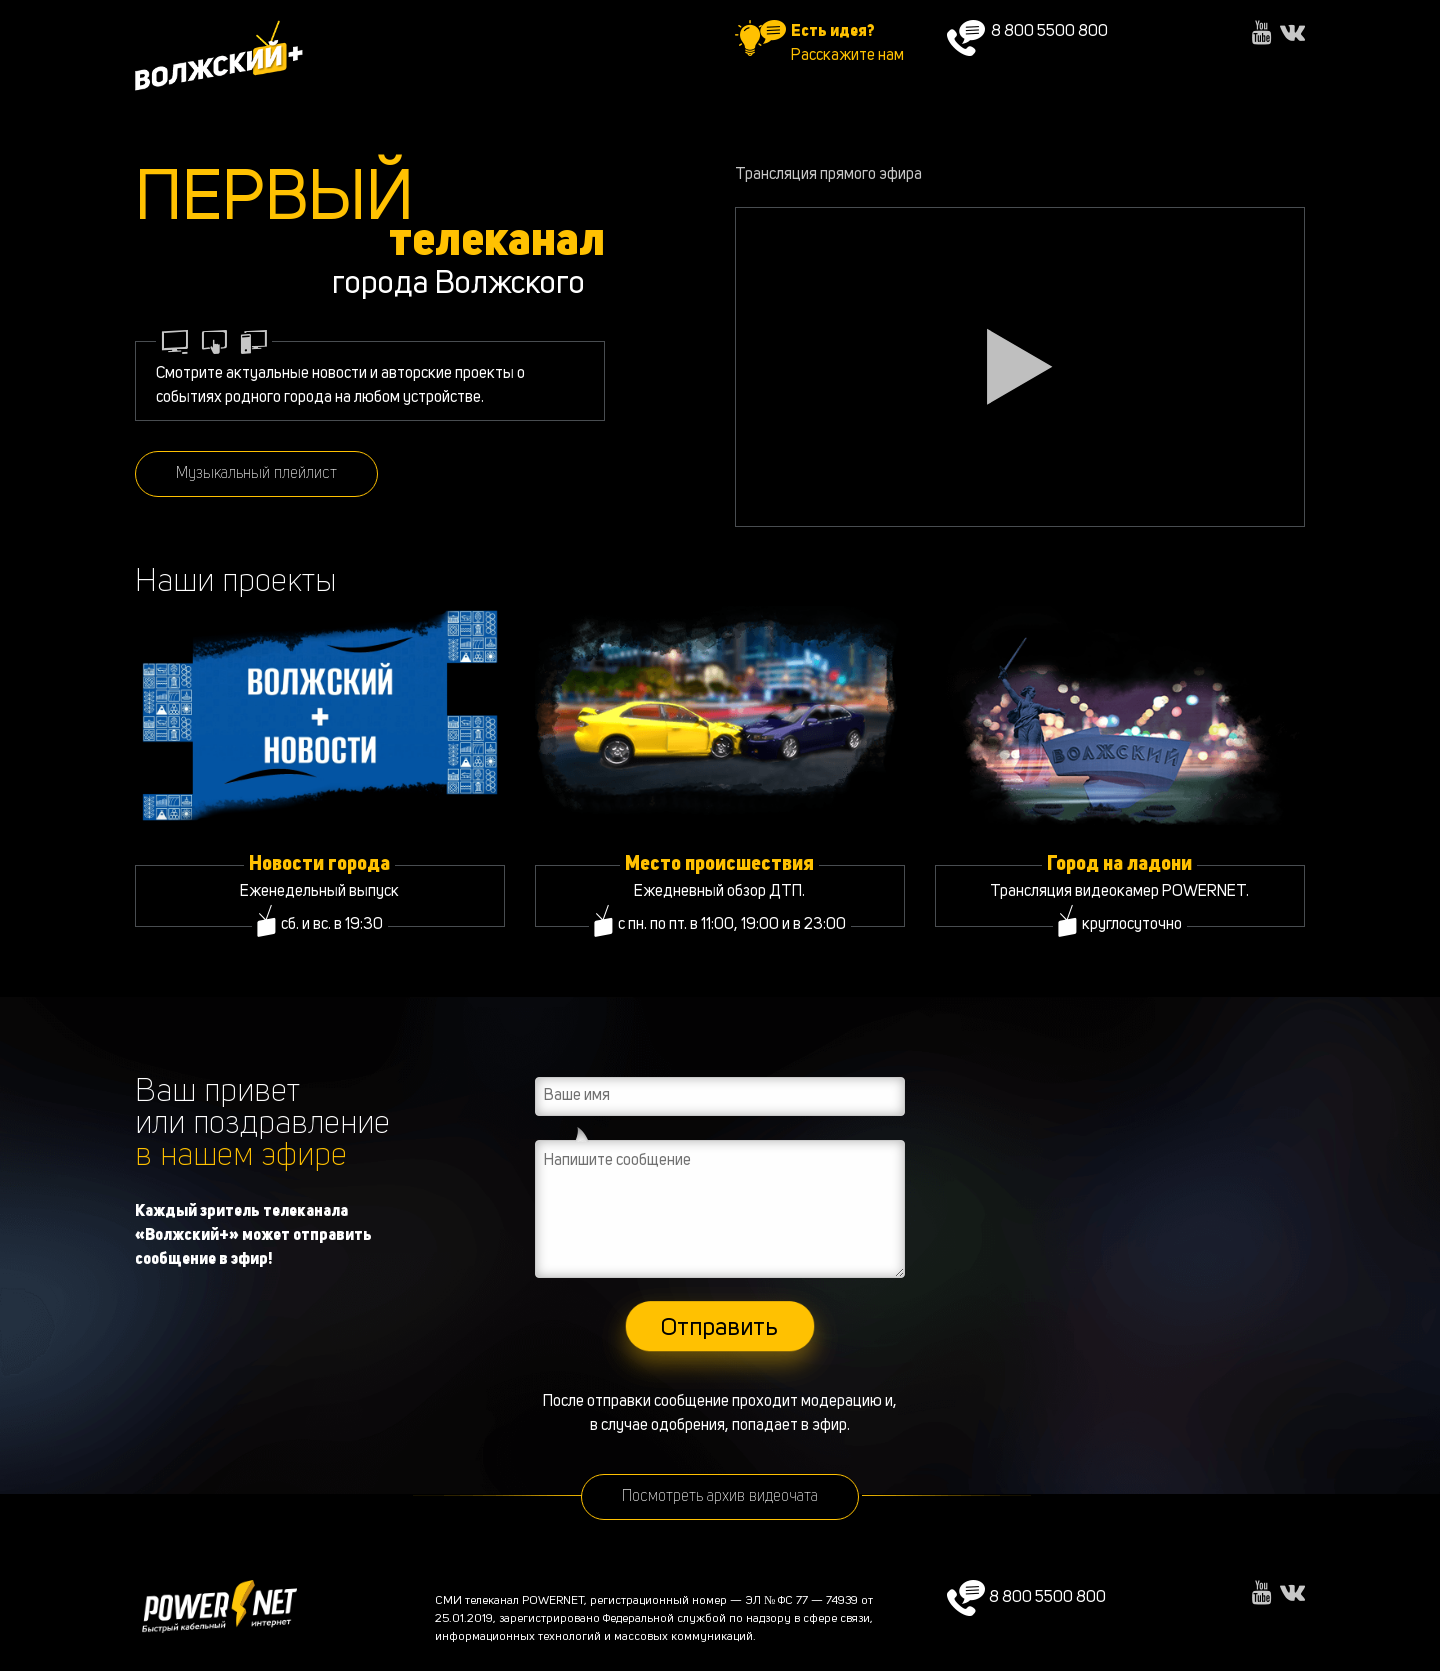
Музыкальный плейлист (256, 474)
